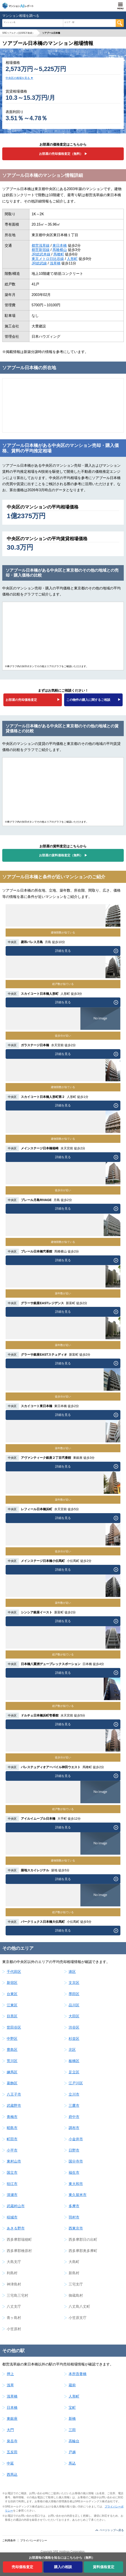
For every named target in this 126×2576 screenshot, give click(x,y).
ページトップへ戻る (112, 2530)
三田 (72, 2430)
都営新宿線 (41, 250)
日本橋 (12, 2407)
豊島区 (12, 2050)
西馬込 (12, 2474)
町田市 (12, 2139)
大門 (10, 2430)
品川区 (74, 2005)
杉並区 (74, 2039)
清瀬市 (12, 2195)
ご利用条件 (9, 2540)
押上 (10, 2374)
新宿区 (12, 1983)
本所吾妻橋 (78, 2374)
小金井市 (76, 2139)
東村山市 (14, 2161)
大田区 (74, 2016)
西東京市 (76, 2228)
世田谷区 (14, 2027)
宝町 (72, 2407)
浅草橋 (55, 263)
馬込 (72, 2463)
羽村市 (74, 2217)
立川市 (74, 2094)
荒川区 (12, 2061)
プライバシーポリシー (33, 2540)
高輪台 (74, 2441)
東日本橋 (59, 245)
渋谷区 (74, 2027)
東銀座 (12, 2419)
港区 (72, 1972)
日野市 (74, 2150)
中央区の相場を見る (18, 78)
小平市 (12, 2150)
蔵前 (72, 2385)
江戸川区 (76, 2083)
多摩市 (74, 2206)
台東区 (12, 1994)
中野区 (12, 2039)
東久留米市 (78, 2195)
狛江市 (12, 2184)
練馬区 (12, 2072)
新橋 (72, 2419)
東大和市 (76, 2184)
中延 (10, 2463)
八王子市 (14, 2094)
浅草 (10, 2385)
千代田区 (14, 1972)
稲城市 (12, 2217)
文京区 (74, 1983)
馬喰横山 (59, 250)
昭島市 (12, 2128)
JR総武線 (39, 263)
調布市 (74, 2128)
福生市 (74, 2172)
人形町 (72, 259)
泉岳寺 (12, 2441)
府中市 (74, 2117)
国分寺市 (76, 2161)
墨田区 (74, 1994)
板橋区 (74, 2061)
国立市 (12, 2172)
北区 (72, 2050)
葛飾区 (12, 2083)
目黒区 (12, 2016)
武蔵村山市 (16, 2206)
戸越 (72, 2452)
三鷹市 (74, 2105)
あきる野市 (16, 2228)
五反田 (12, 2452)
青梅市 (12, 2117)
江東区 (12, 2005)
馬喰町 (58, 254)
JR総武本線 (41, 254)
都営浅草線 (41, 245)
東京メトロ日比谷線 (48, 259)
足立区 (74, 2072)
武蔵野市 (14, 2105)
